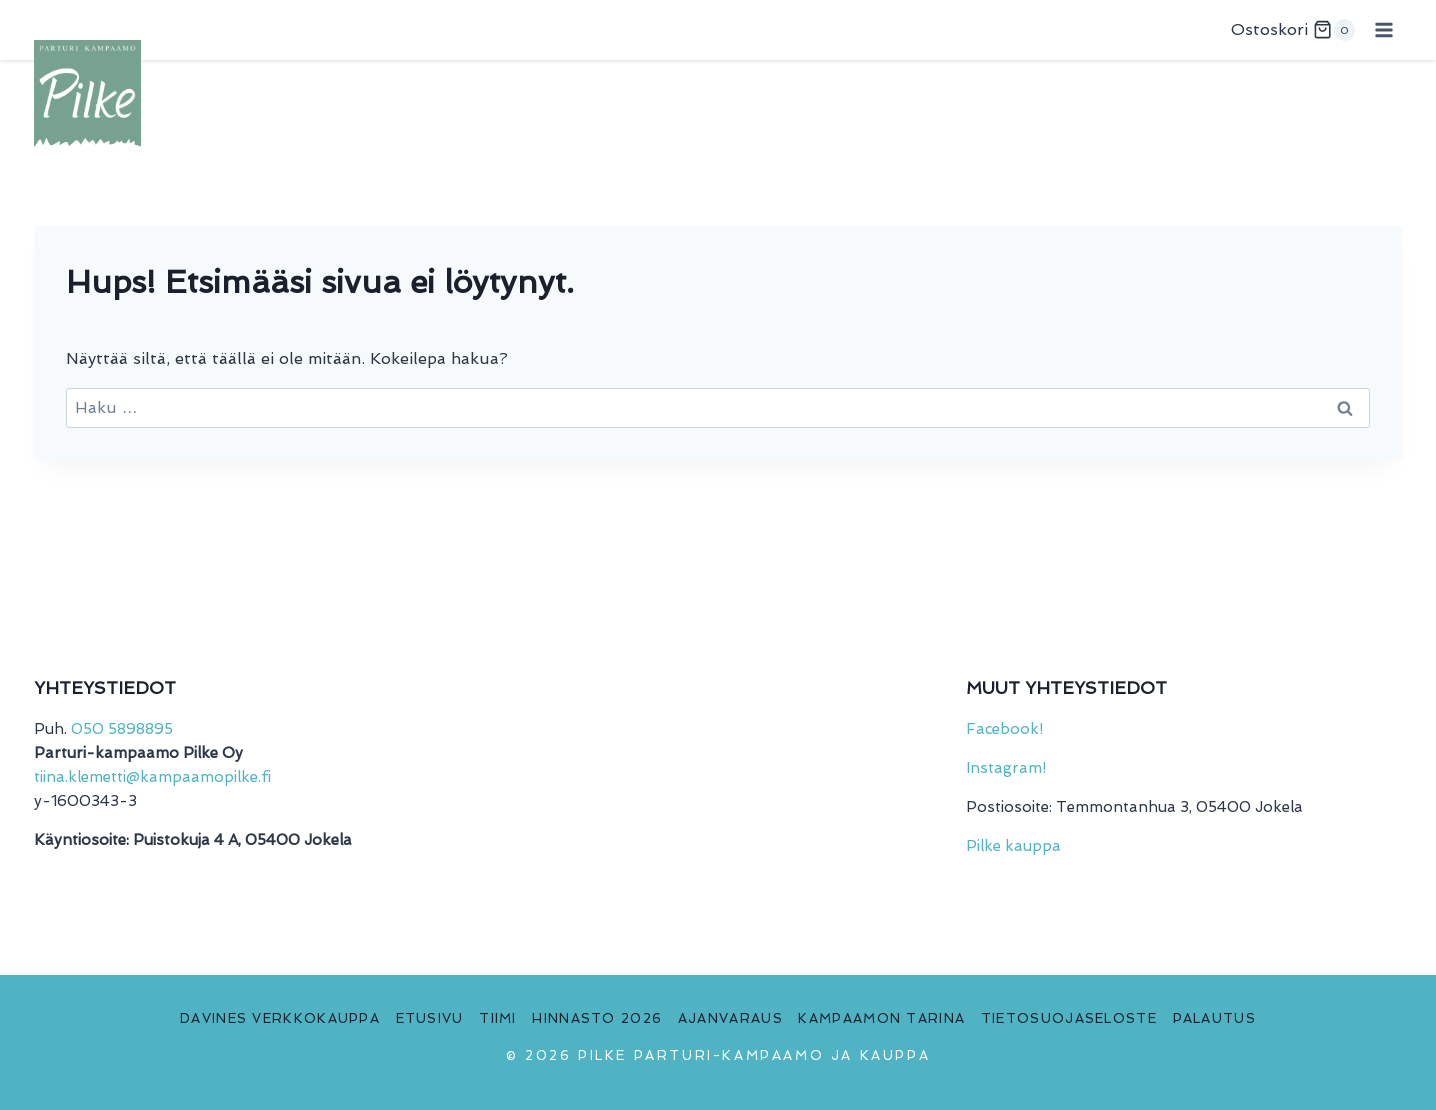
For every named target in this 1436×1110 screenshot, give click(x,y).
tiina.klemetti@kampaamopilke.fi (152, 777)
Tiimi (498, 1018)
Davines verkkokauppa (280, 1018)
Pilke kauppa (1013, 846)
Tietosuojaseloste (1069, 1018)
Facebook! (1004, 729)
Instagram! (1006, 768)
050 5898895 (122, 729)
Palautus (1214, 1018)
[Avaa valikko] (1383, 29)
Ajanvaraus (730, 1018)
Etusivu (430, 1018)
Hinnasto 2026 (597, 1018)
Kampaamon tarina (881, 1018)
